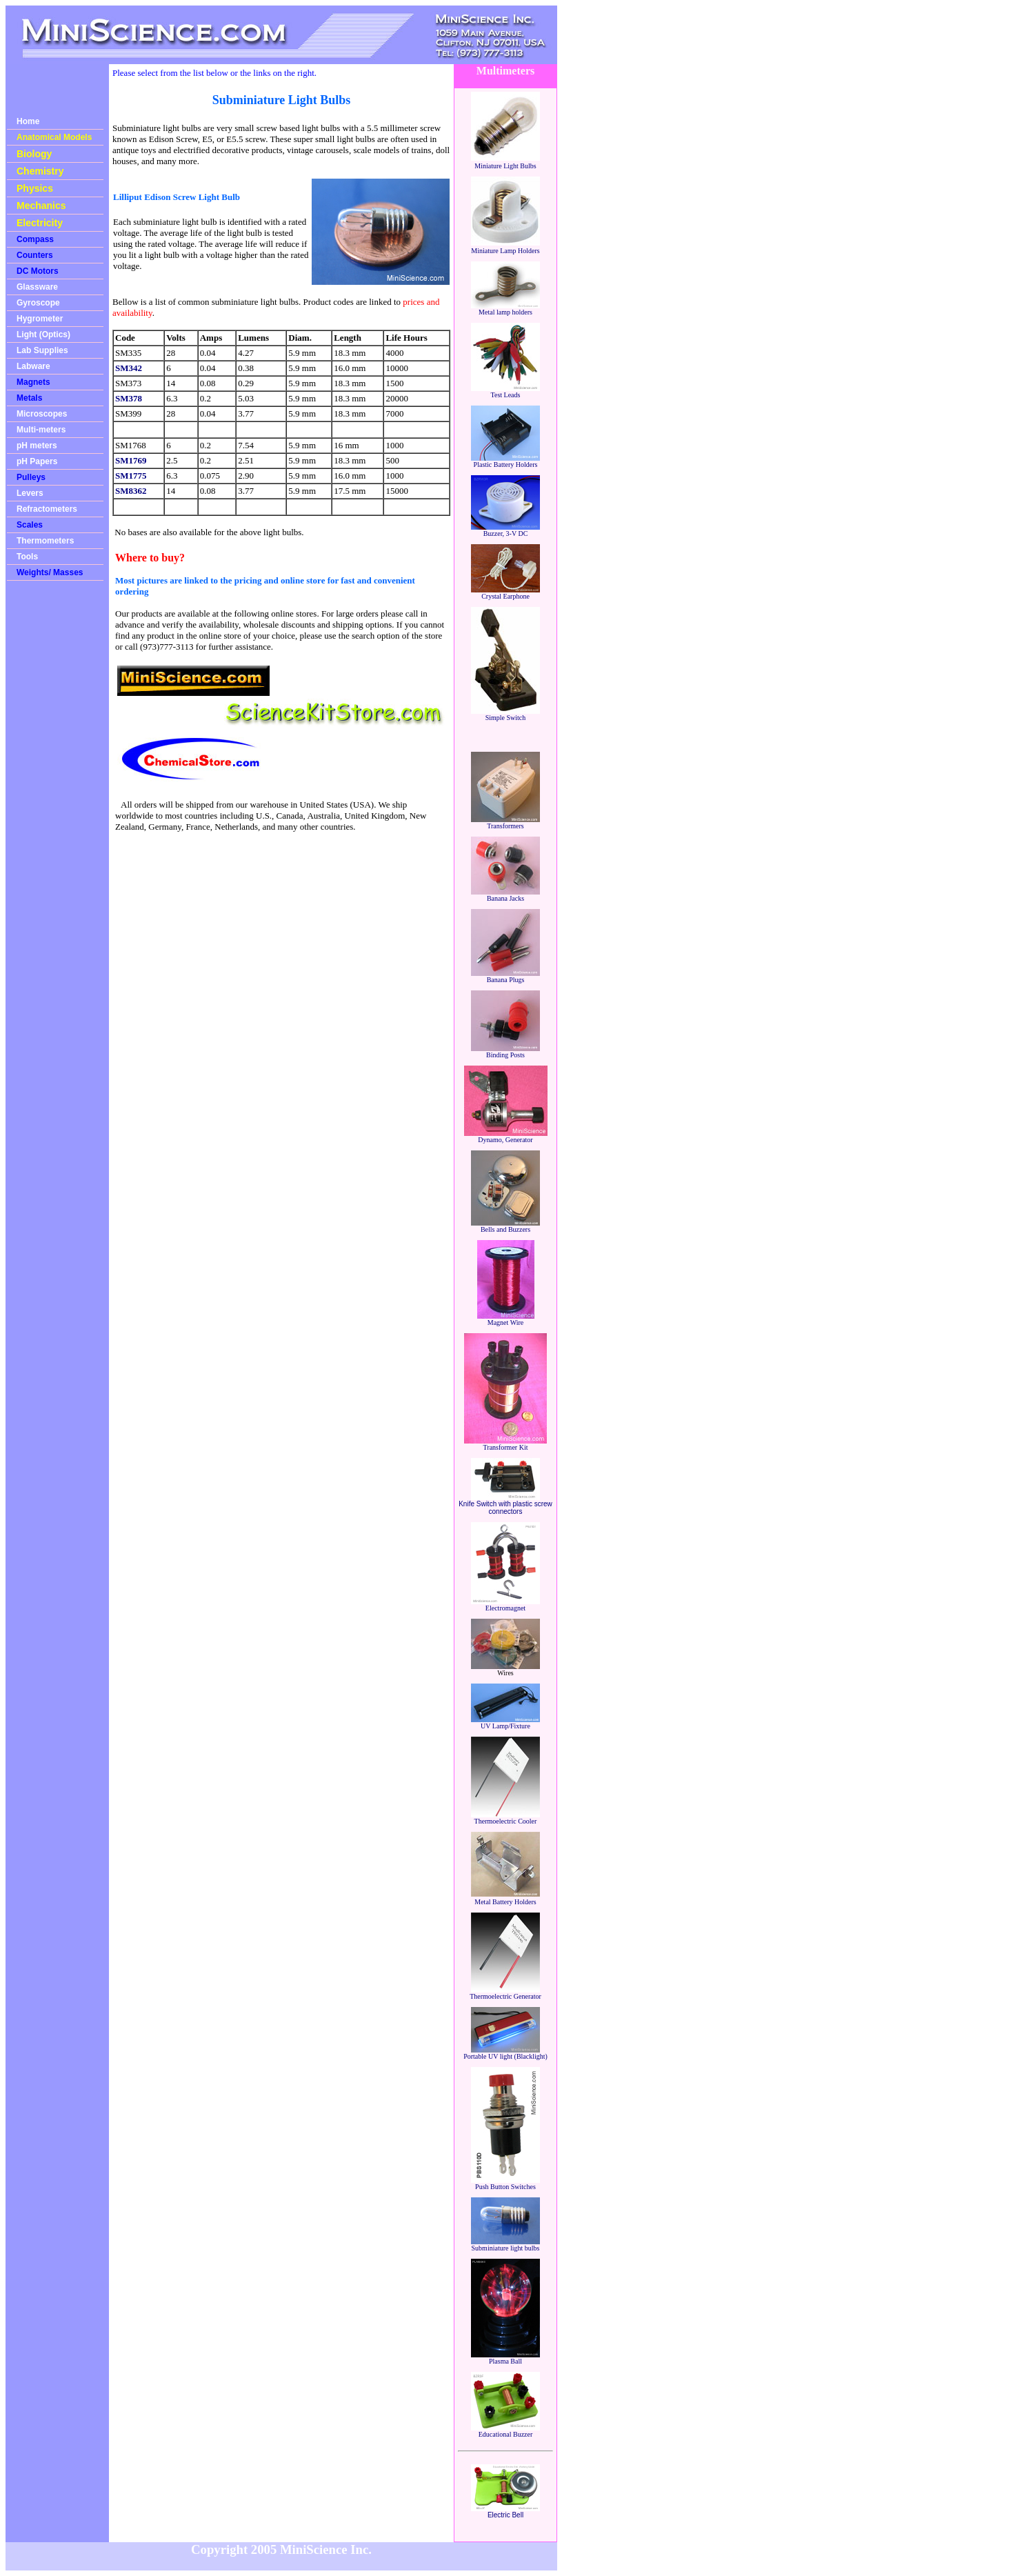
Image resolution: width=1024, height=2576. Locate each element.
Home (28, 121)
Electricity (40, 222)
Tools (27, 556)
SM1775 (131, 475)
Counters (35, 255)
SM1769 (131, 460)
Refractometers (47, 509)
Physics (35, 188)
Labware (33, 366)
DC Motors (38, 271)
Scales (30, 525)
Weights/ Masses (50, 572)
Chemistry (40, 171)
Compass (35, 239)
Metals (29, 398)
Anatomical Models (54, 137)
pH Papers (37, 461)
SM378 (128, 398)
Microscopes (42, 414)
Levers (30, 493)
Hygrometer (40, 318)
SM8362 (131, 491)
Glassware (37, 287)
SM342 (128, 368)
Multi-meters (41, 430)
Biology (34, 153)
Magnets (33, 382)
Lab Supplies (42, 350)
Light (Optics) (43, 334)
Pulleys (31, 477)
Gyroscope (38, 303)
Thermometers (45, 541)
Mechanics (41, 205)
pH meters (37, 445)
